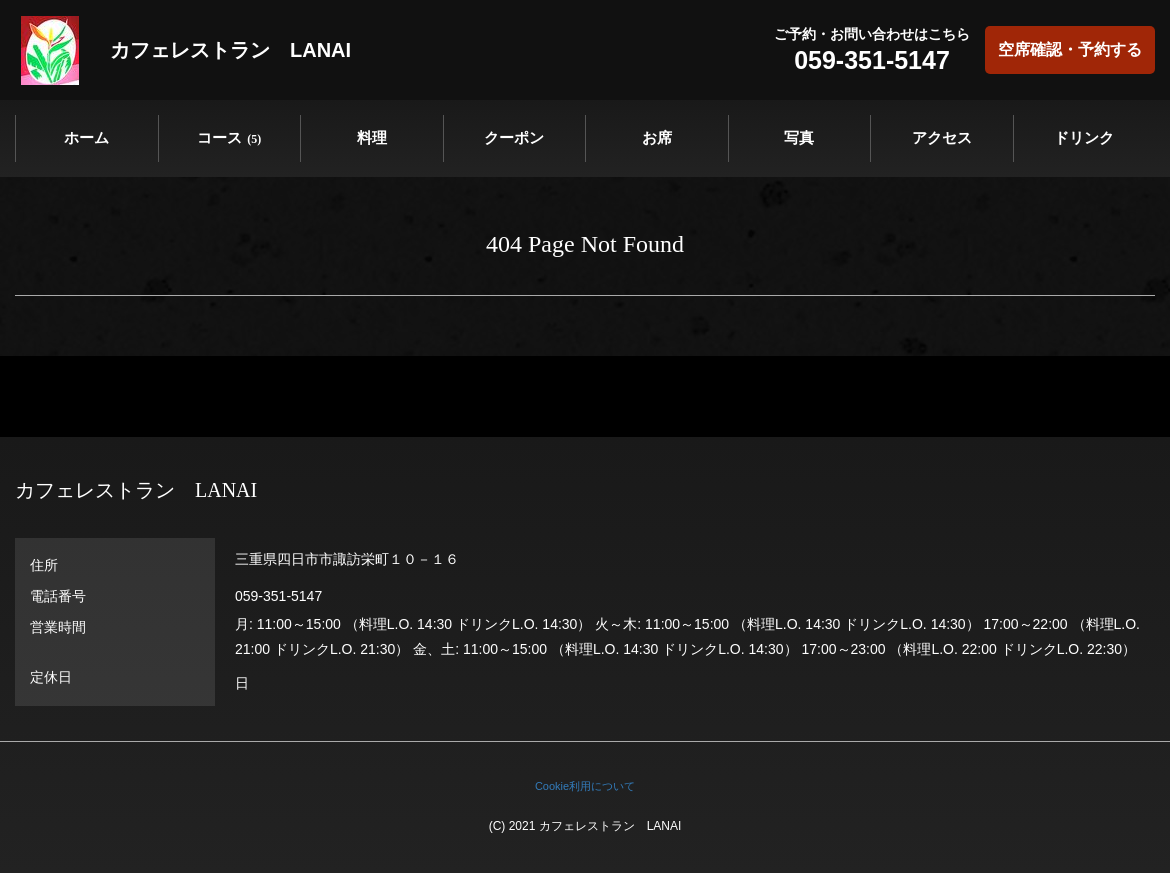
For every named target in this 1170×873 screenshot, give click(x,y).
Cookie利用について (585, 786)
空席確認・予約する (1070, 49)
